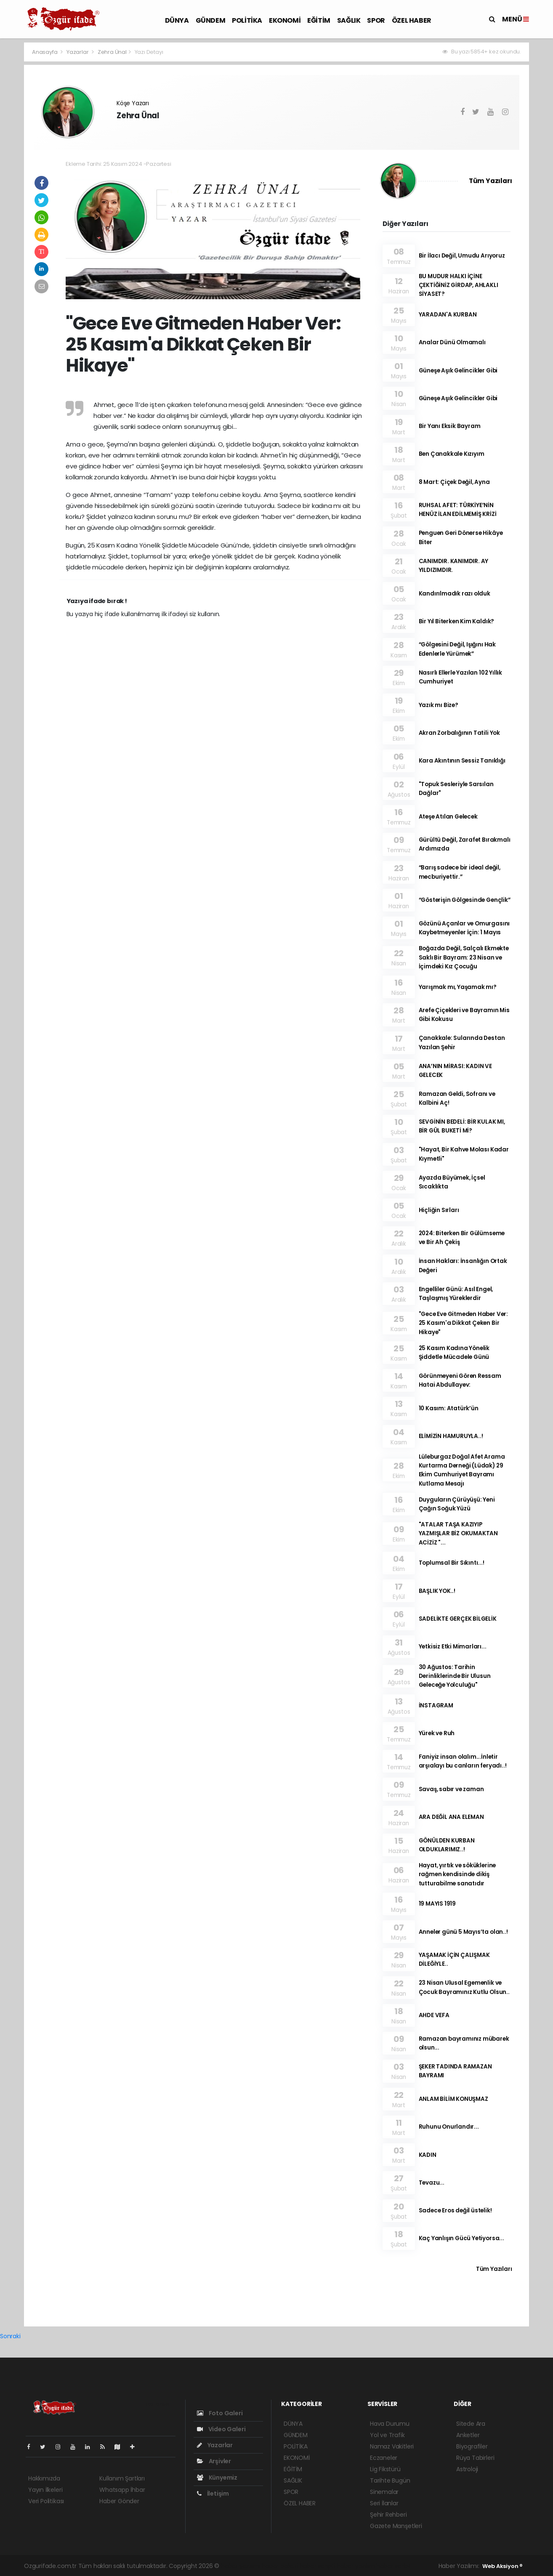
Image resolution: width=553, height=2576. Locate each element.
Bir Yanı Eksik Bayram (450, 426)
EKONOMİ (284, 20)
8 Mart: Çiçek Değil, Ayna (454, 482)
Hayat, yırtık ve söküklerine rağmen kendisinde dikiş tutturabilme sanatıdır (457, 1874)
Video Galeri (221, 2429)
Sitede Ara (470, 2423)
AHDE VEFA (434, 2015)
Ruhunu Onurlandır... (449, 2127)
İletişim (213, 2493)
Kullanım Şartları (122, 2478)
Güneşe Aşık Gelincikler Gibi (458, 371)
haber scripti (317, 2566)
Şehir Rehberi (388, 2514)
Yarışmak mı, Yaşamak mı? (458, 987)
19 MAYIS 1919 (437, 1904)
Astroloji (467, 2469)
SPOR (376, 20)
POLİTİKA (247, 20)
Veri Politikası (46, 2501)
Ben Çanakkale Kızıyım (451, 454)
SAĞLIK (349, 20)
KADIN (427, 2155)
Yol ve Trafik (387, 2435)
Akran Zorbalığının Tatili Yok (459, 733)
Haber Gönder (119, 2501)
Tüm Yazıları (490, 180)
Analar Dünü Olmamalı (452, 342)
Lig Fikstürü (385, 2469)
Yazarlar (78, 52)
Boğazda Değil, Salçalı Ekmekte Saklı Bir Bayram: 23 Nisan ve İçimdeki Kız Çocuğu (464, 957)
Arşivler (214, 2461)
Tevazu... (431, 2183)
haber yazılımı (240, 2566)
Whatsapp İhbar (122, 2490)
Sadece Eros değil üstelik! (455, 2210)
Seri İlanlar (384, 2503)
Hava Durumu (389, 2423)
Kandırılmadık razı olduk (454, 594)
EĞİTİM (318, 20)
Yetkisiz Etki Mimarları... (453, 1647)
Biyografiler (472, 2446)
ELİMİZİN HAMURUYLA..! (451, 1436)
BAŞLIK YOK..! (437, 1591)
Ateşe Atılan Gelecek (448, 817)
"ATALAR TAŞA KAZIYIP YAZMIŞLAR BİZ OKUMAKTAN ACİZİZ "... (458, 1534)
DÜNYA (177, 20)
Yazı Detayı (149, 52)
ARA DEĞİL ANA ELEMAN (451, 1817)
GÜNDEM (211, 20)
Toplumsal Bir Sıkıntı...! (451, 1563)
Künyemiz (217, 2477)
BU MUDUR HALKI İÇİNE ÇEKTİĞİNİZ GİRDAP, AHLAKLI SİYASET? (458, 285)
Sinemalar (384, 2492)
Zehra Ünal (112, 52)
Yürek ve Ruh (437, 1733)
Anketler (467, 2435)
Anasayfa (45, 52)
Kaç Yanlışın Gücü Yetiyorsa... (461, 2238)
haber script (393, 2566)
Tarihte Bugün (390, 2480)
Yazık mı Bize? (438, 705)
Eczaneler (383, 2458)
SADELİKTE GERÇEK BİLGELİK (458, 1619)
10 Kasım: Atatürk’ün (449, 1408)
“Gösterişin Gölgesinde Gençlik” (464, 900)
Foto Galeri (220, 2413)
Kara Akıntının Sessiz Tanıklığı (462, 761)
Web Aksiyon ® (502, 2566)
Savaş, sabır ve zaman (451, 1789)
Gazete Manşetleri (396, 2526)
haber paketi (280, 2566)
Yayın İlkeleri (45, 2490)
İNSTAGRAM (436, 1705)
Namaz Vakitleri (392, 2446)
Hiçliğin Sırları (439, 1210)
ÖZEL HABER (411, 20)
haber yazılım (356, 2566)
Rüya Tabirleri (475, 2458)
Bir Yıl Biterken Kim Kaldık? (457, 621)
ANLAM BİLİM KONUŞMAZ (453, 2099)
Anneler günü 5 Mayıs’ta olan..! (463, 1932)
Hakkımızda (44, 2478)
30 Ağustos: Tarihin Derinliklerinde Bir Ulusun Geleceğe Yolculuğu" (455, 1676)
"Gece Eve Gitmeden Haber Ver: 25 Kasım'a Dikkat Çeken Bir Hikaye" (463, 1323)
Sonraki (10, 2336)
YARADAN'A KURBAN (448, 315)
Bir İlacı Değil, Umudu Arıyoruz (462, 256)
